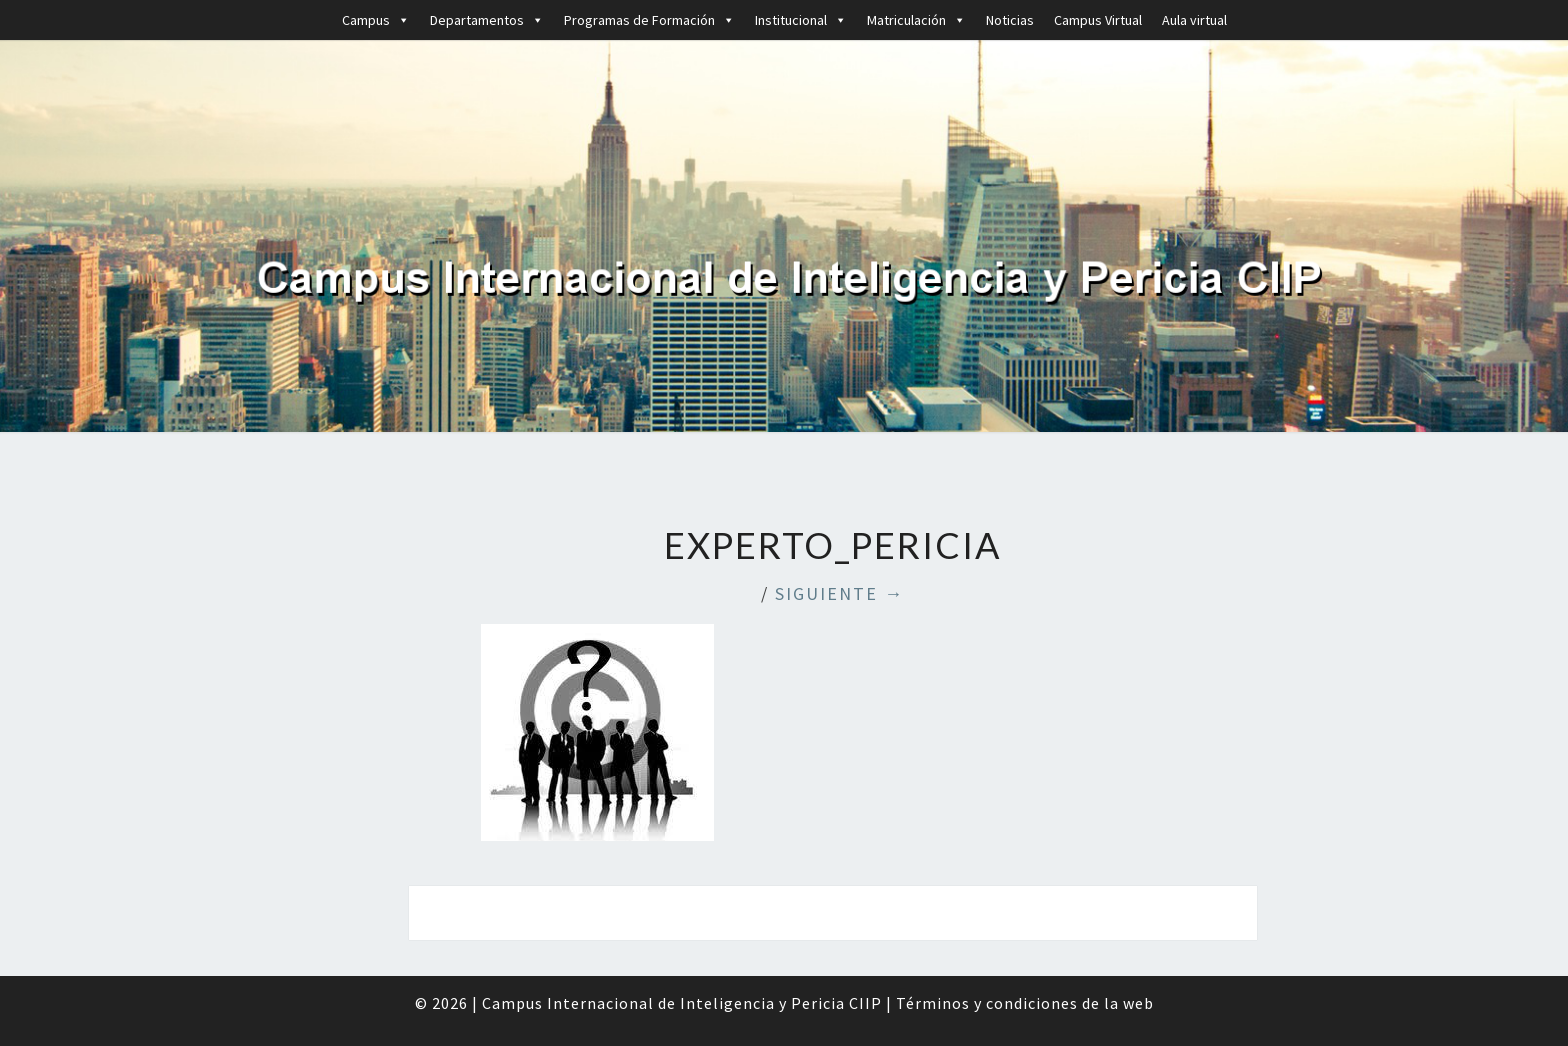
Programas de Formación (649, 20)
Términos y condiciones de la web (1025, 1003)
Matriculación (916, 20)
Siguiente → (839, 593)
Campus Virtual (1098, 20)
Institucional (801, 20)
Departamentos (487, 20)
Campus (376, 20)
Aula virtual (1194, 20)
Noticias (1010, 20)
